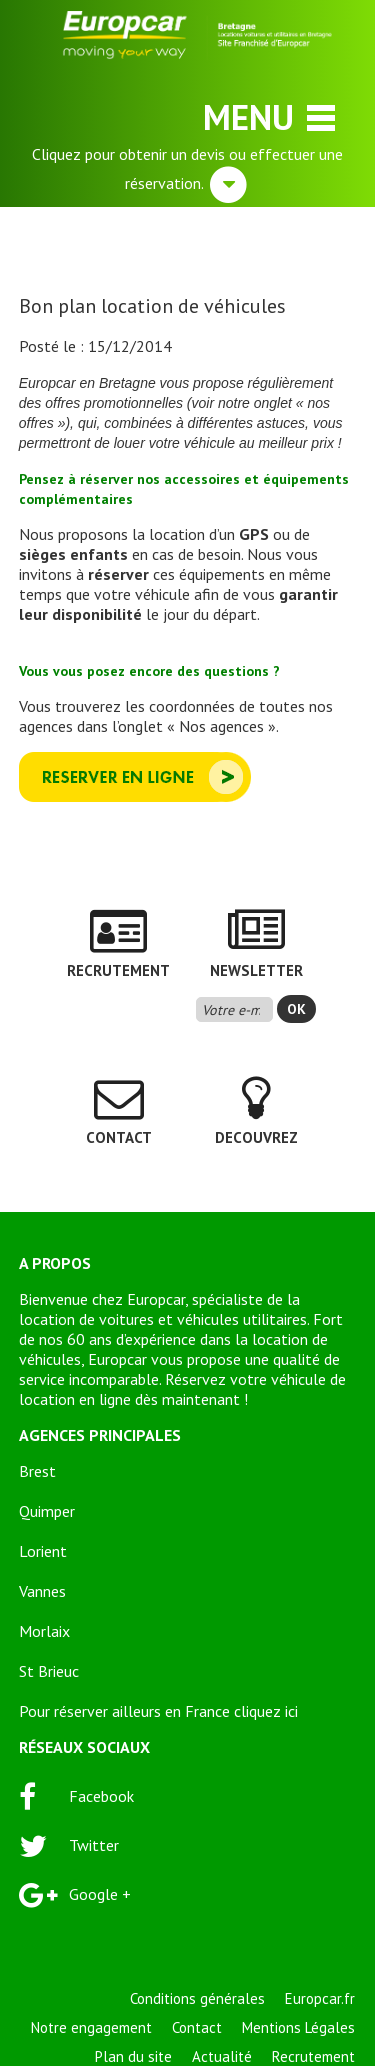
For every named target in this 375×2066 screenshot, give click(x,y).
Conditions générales (197, 1998)
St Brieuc (49, 1671)
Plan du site (133, 2056)
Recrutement (313, 2056)
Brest (37, 1471)
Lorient (43, 1551)
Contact (197, 2027)
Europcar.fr (320, 1998)
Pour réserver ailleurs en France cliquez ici (158, 1711)
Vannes (42, 1591)
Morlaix (44, 1631)
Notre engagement (91, 2027)
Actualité (222, 2056)
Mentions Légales (298, 2027)
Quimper (47, 1511)
